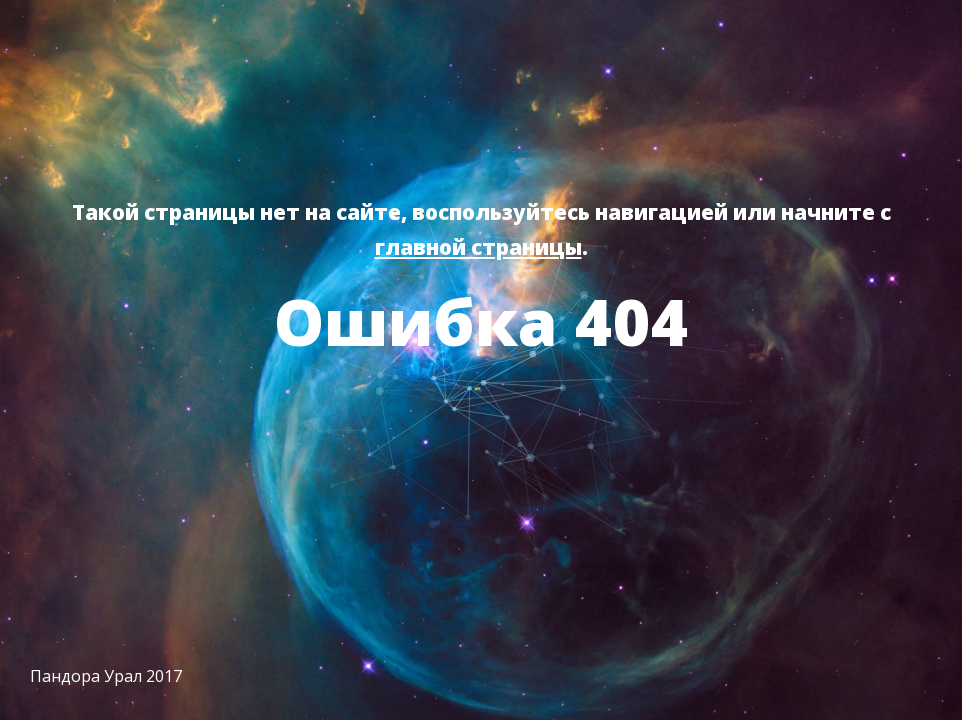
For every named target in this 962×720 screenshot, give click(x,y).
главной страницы (478, 247)
